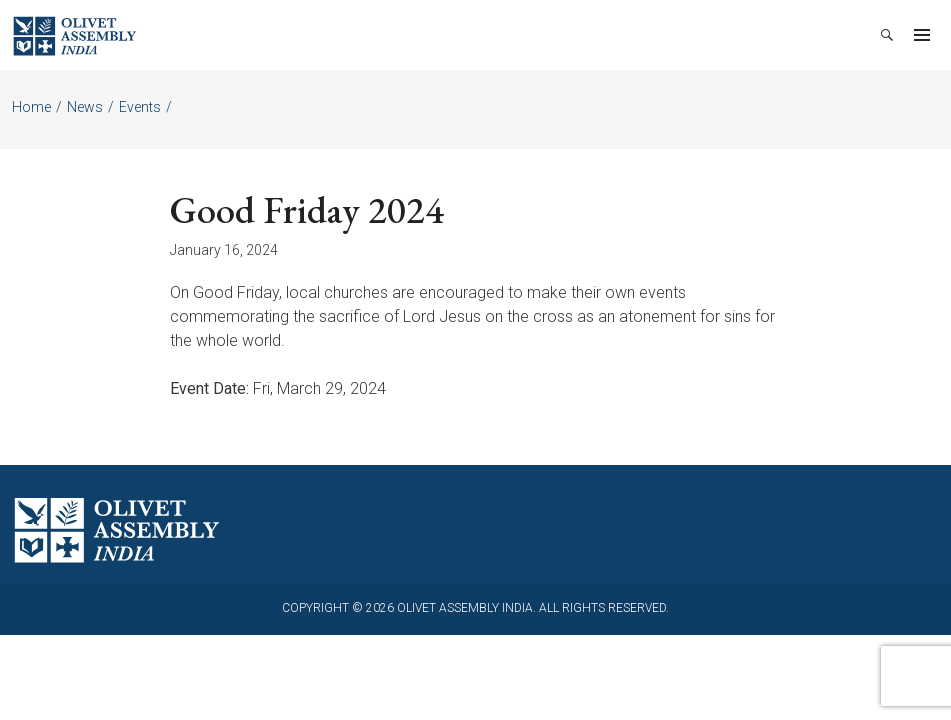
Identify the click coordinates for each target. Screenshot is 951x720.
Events (140, 107)
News (85, 107)
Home (31, 107)
